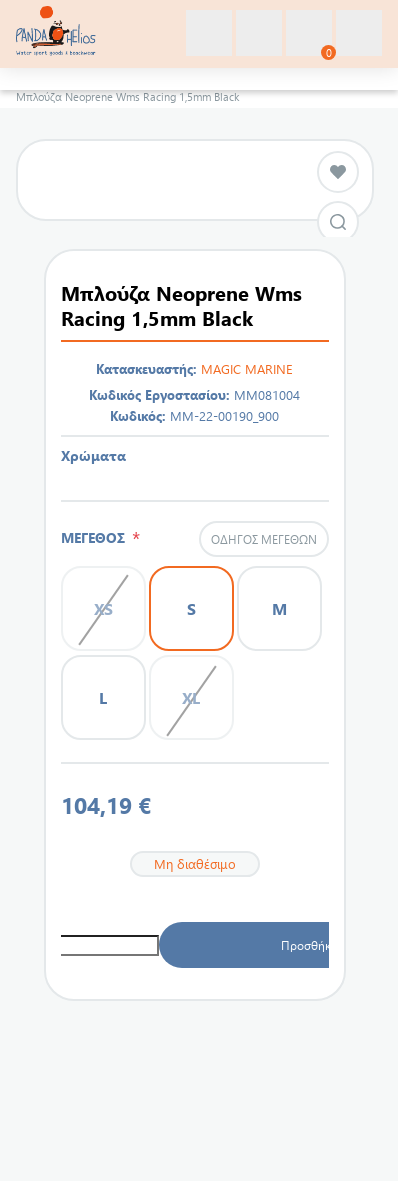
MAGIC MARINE (247, 368)
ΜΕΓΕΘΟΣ (96, 537)
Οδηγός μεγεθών (264, 539)
